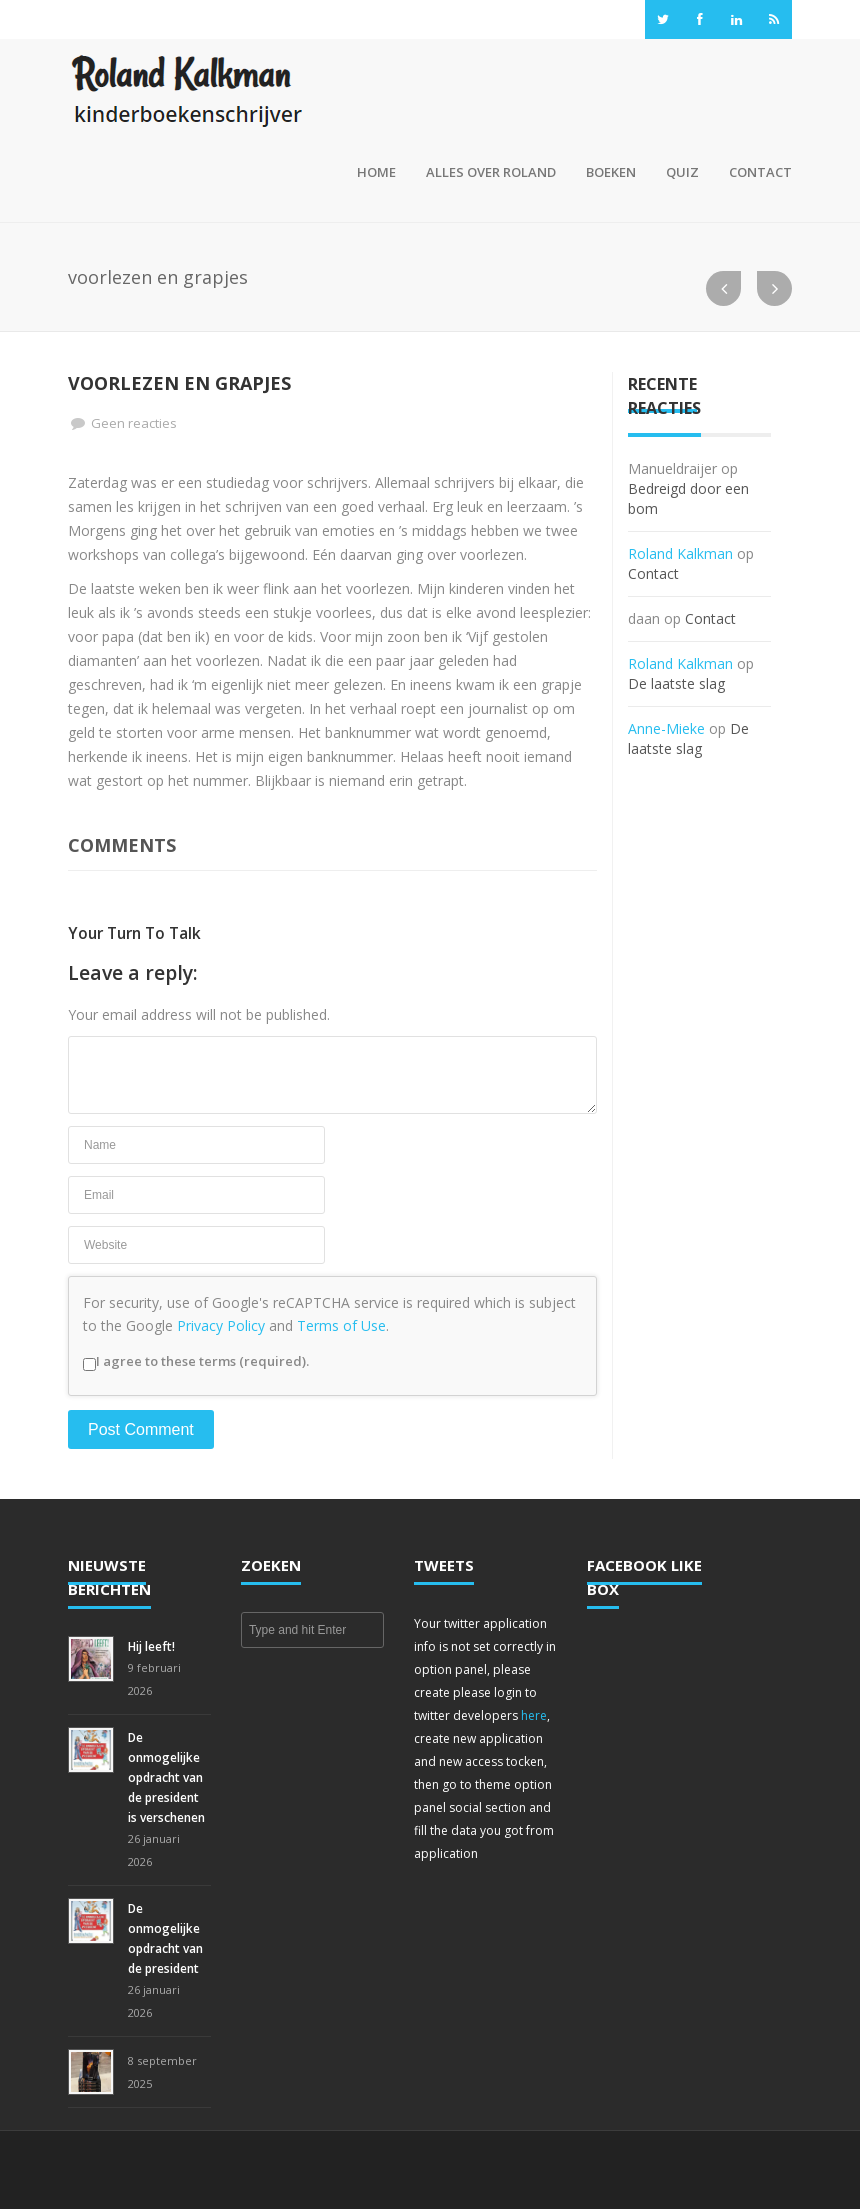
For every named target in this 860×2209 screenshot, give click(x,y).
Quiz (682, 172)
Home (373, 172)
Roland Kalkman (680, 553)
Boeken (611, 172)
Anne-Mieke (666, 728)
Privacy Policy (221, 1325)
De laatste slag (676, 683)
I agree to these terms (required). (196, 1361)
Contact (760, 172)
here (534, 1715)
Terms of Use (341, 1325)
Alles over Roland (491, 172)
